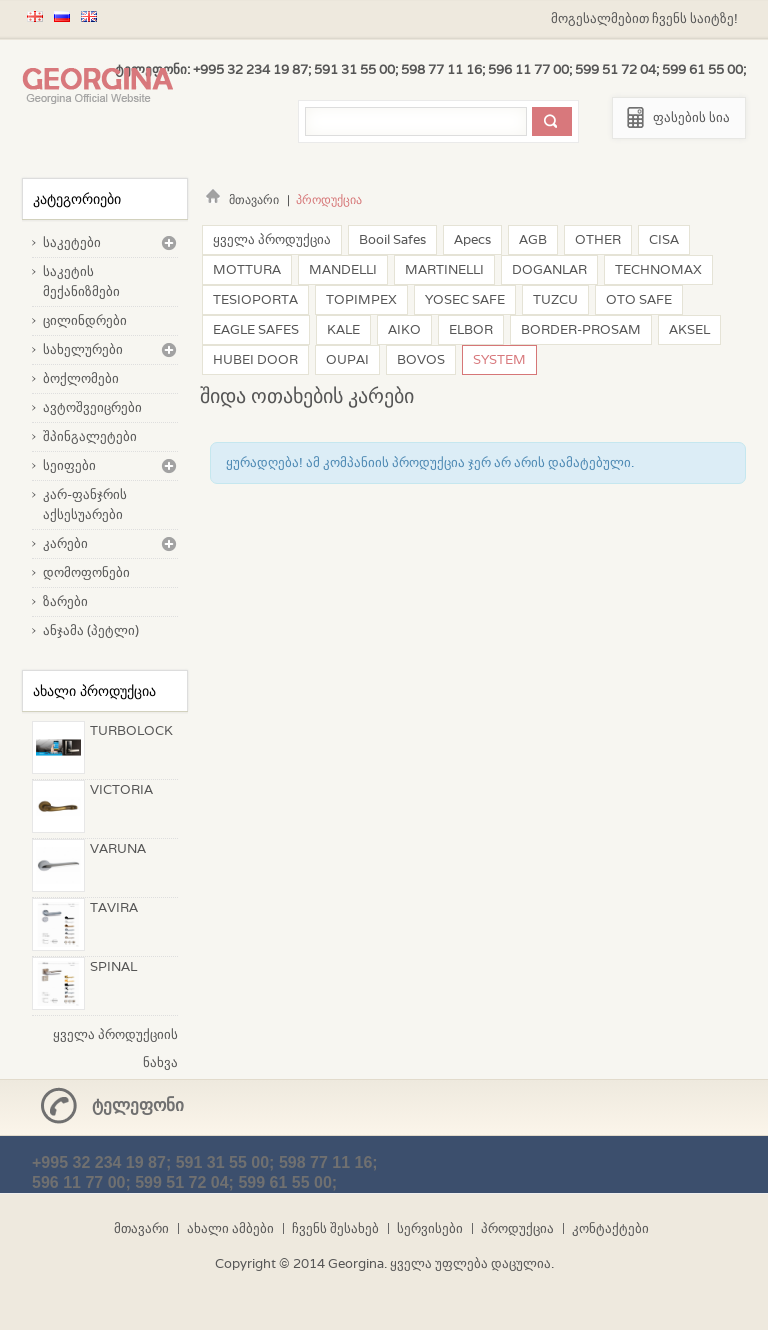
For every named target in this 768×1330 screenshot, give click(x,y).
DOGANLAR (549, 269)
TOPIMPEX (361, 299)
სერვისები (430, 1228)
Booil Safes (392, 239)
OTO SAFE (639, 299)
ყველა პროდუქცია (272, 239)
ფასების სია (691, 117)
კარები (65, 543)
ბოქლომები (81, 378)
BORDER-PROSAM (581, 329)
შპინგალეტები (90, 436)
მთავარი (239, 199)
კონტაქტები (610, 1228)
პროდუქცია (517, 1228)
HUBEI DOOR (255, 359)
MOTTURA (247, 269)
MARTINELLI (444, 269)
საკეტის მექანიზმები (81, 281)
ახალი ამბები (230, 1228)
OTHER (598, 239)
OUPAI (347, 359)
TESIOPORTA (255, 299)
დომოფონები (86, 572)
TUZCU (555, 299)
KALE (343, 329)
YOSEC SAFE (465, 299)
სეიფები (69, 465)
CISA (664, 239)
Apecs (472, 239)
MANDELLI (343, 269)
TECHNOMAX (658, 269)
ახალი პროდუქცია (94, 691)
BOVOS (421, 359)
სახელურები (83, 349)
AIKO (404, 329)
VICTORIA (121, 789)
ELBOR (471, 329)
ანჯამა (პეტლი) (91, 630)
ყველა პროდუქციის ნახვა (115, 1037)
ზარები (65, 601)
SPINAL (113, 966)
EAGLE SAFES (256, 329)
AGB (533, 239)
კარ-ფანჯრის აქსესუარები (85, 504)
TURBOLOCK (131, 730)
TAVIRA (114, 907)
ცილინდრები (85, 320)
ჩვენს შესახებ (335, 1228)
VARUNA (118, 848)
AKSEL (689, 329)
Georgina (356, 1263)
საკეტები (72, 242)
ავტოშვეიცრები (92, 407)
